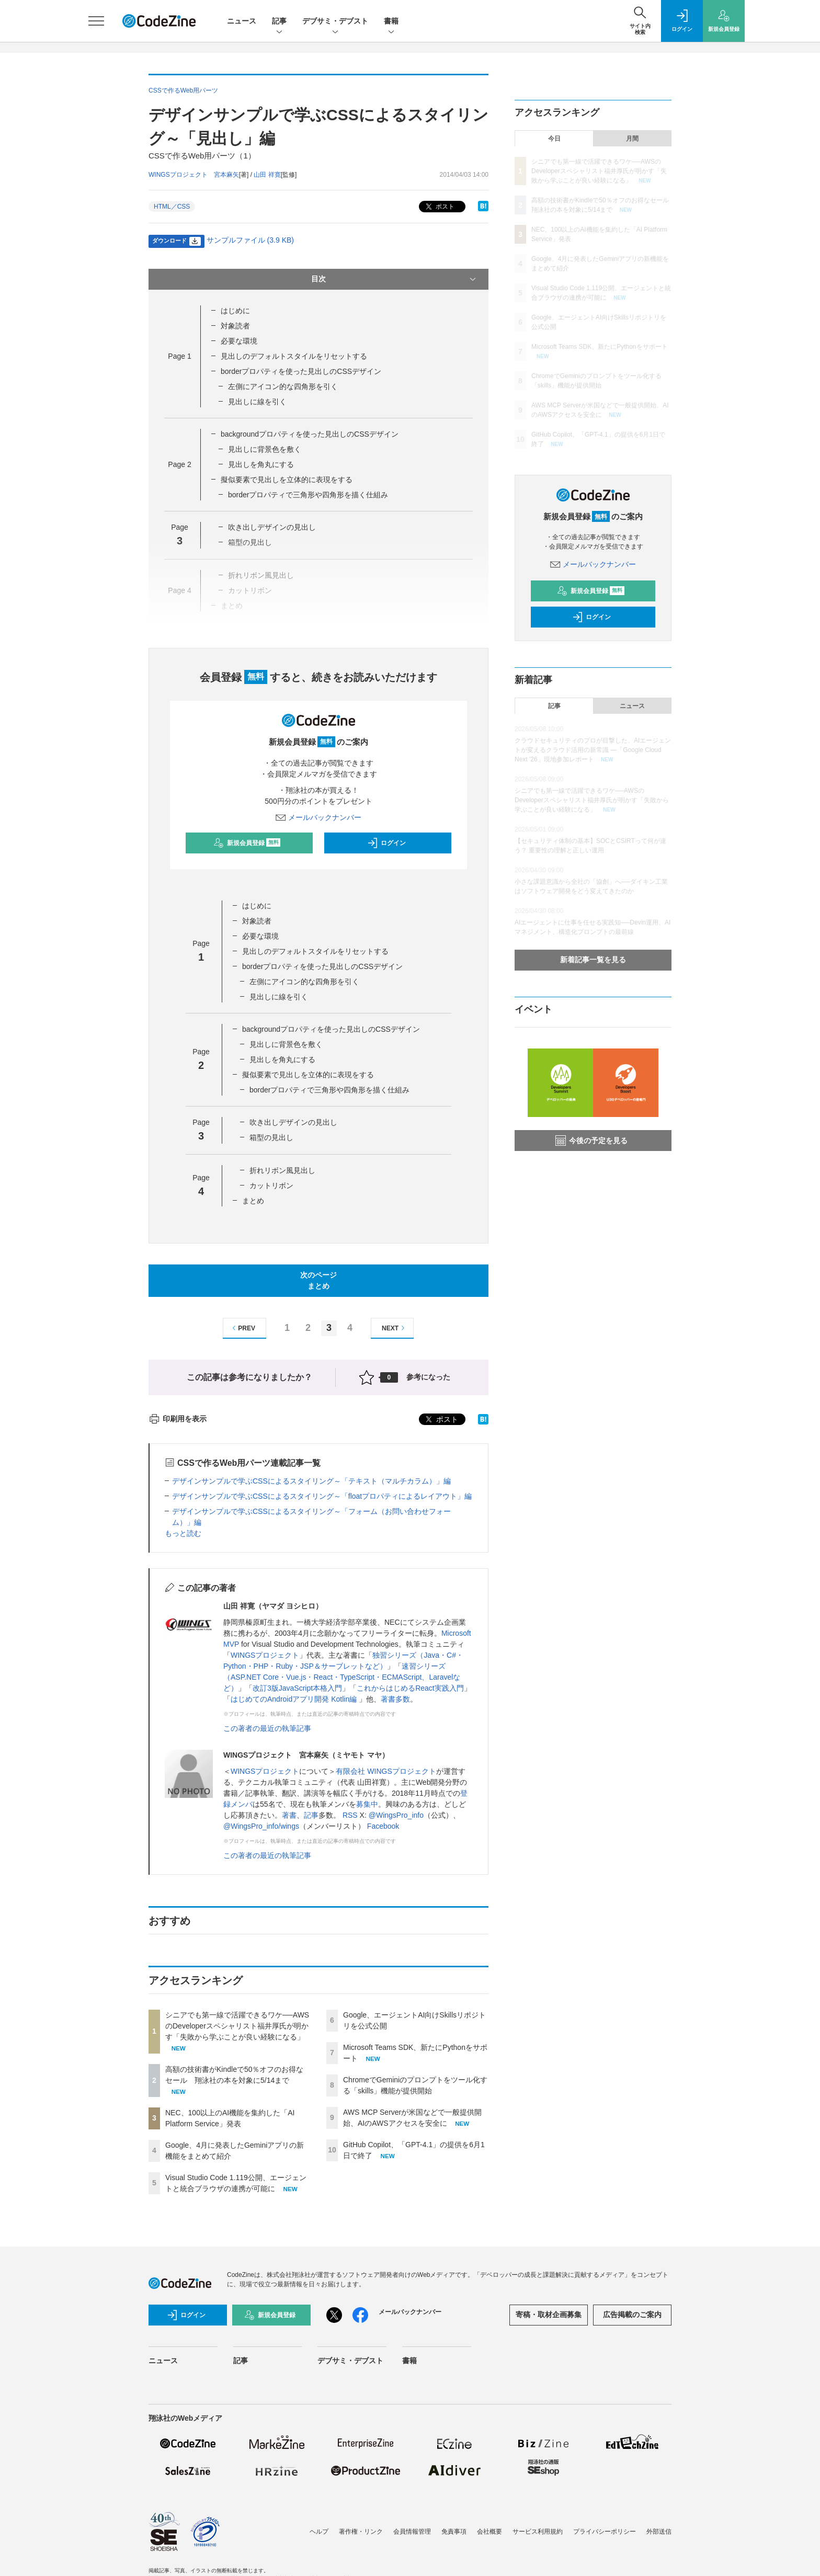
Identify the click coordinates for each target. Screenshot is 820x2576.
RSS (350, 1815)
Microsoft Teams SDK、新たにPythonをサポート (599, 346)
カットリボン (271, 1185)
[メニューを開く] (96, 21)
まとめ (253, 1200)
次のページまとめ (318, 1280)
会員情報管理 (412, 2531)
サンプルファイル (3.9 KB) (250, 240)
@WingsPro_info (396, 1815)
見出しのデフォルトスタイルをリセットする (294, 356)
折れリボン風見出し (282, 1170)
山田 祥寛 (267, 174)
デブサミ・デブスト (335, 22)
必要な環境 (239, 341)
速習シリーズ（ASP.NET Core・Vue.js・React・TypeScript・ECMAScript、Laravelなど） (341, 1677)
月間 (632, 138)
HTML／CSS (172, 206)
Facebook (383, 1826)
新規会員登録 (247, 843)
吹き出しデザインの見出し (272, 527)
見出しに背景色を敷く (264, 449)
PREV (242, 1328)
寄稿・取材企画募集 (549, 2314)
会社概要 (489, 2531)
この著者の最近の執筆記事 (267, 1728)
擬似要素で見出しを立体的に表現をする (286, 479)
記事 (279, 22)
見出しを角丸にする (261, 464)
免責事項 (453, 2531)
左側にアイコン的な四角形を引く (283, 386)
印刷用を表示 (178, 1419)
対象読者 (235, 326)
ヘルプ (319, 2531)
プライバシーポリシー (604, 2531)
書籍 (391, 22)
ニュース (241, 21)
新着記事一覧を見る (593, 959)
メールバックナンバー (318, 817)
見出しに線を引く (257, 401)
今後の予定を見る (591, 1140)
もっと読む (183, 1533)
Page (179, 356)
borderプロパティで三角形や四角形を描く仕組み (308, 495)
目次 (394, 279)
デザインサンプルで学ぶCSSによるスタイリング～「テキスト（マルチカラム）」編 (311, 1481)
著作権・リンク (361, 2531)
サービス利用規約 (537, 2531)
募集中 (367, 1804)
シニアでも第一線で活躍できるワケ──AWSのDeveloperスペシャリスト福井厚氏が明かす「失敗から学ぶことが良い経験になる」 (237, 2026)
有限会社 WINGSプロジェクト (386, 1771)
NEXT (394, 1328)
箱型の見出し (271, 1137)
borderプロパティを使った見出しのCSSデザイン (301, 371)
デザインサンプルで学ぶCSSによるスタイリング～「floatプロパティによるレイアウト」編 (322, 1496)
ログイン (386, 843)
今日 (554, 138)
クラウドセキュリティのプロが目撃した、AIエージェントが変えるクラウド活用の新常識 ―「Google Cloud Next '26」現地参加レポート (593, 750)
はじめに (235, 310)
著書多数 (395, 1699)
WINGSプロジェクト (265, 1655)
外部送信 (658, 2531)
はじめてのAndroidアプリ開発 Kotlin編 (295, 1699)
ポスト (439, 206)
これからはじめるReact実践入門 (410, 1688)
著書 (289, 1815)
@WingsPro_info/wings (261, 1826)
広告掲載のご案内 (632, 2314)
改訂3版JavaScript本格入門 (297, 1688)
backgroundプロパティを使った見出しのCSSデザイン (309, 434)
